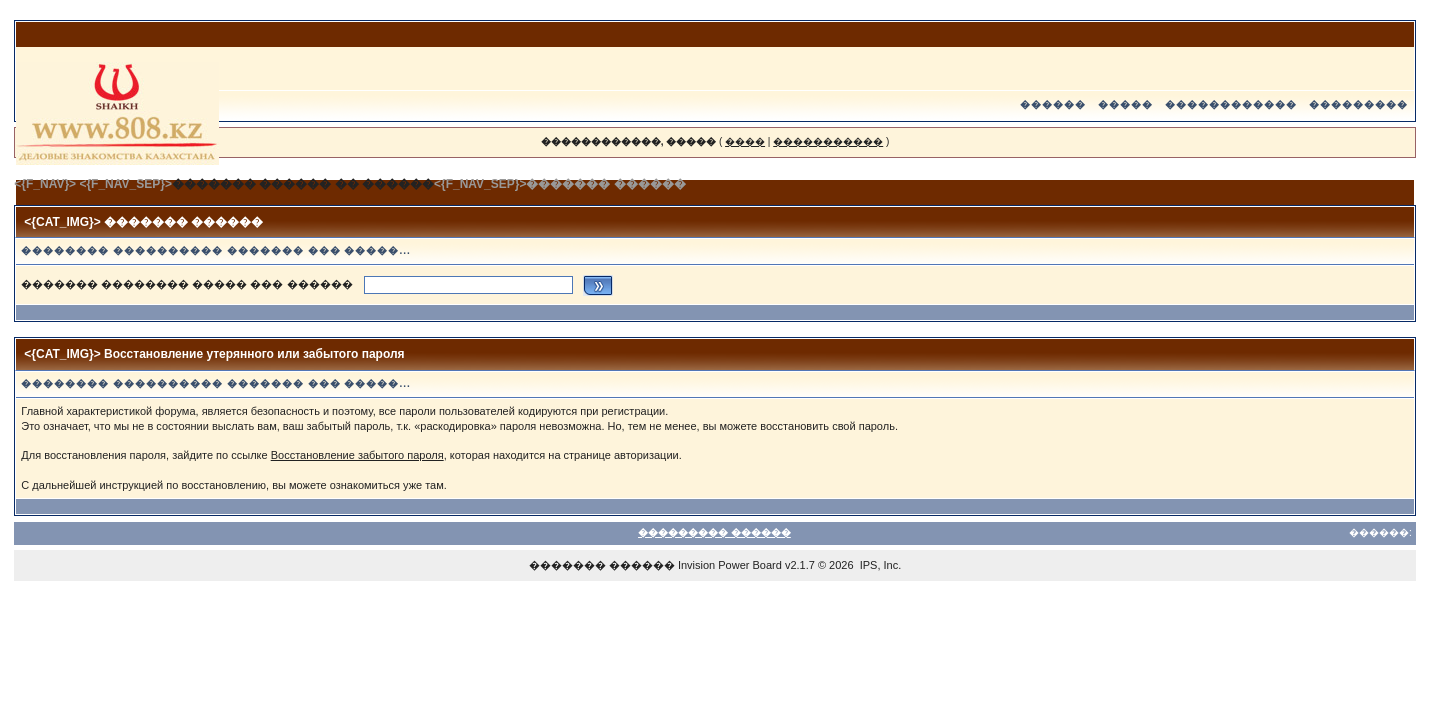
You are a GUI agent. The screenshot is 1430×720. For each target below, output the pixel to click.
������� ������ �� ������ (303, 184)
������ (1053, 104)
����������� (828, 141)
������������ (1231, 104)
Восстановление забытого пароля (357, 455)
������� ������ (602, 565)
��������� (1358, 104)
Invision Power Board (730, 565)
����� (1125, 104)
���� (745, 141)
